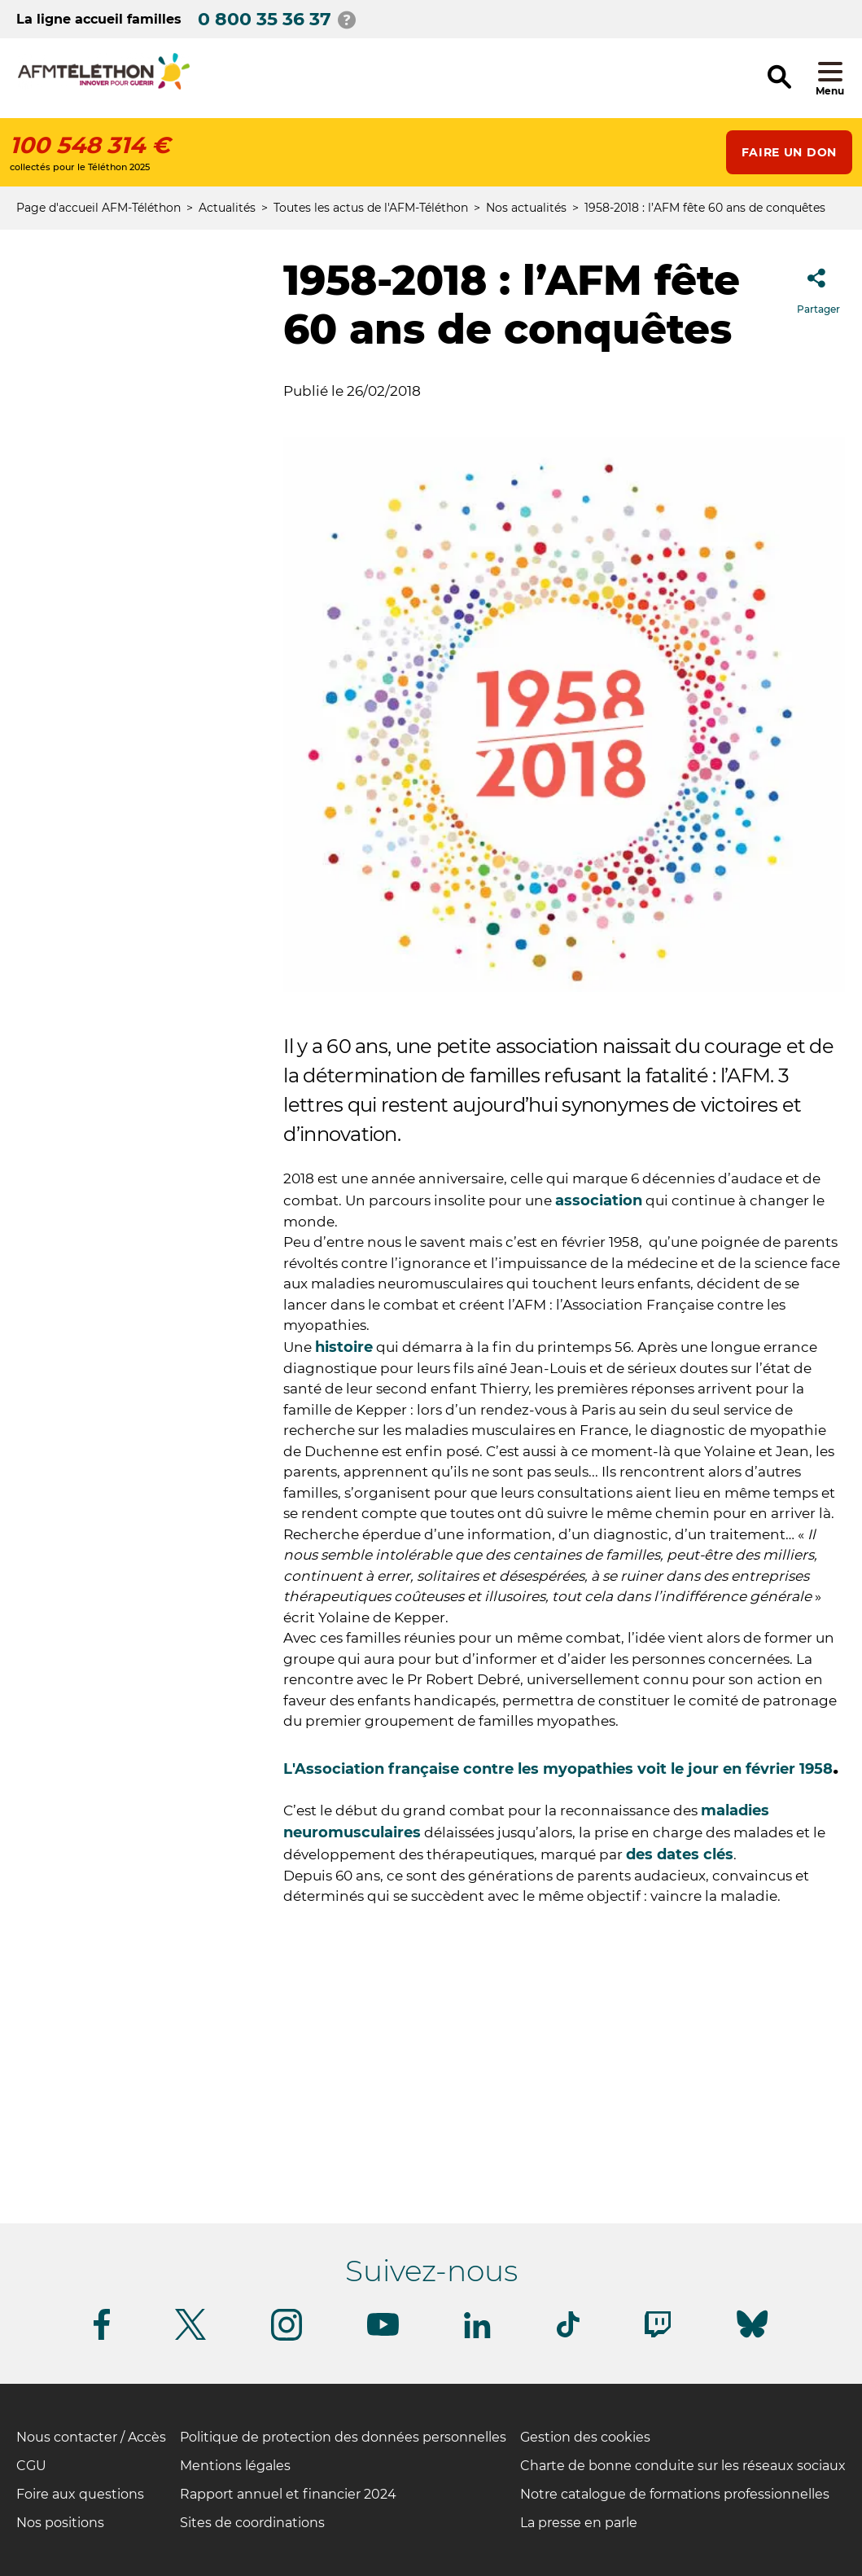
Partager (818, 286)
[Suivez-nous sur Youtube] (383, 2333)
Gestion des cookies (585, 2437)
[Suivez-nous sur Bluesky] (752, 2337)
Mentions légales (235, 2465)
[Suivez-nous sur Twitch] (658, 2334)
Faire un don (789, 152)
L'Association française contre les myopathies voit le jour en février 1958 (558, 1769)
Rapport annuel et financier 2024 (288, 2494)
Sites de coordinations (252, 2522)
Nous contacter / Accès (91, 2437)
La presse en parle (578, 2522)
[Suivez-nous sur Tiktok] (568, 2334)
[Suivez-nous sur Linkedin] (478, 2335)
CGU (31, 2465)
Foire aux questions (80, 2494)
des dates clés (679, 1854)
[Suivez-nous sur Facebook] (102, 2337)
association (598, 1200)
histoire (344, 1347)
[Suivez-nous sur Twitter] (190, 2337)
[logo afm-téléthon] (104, 86)
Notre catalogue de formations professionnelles (674, 2494)
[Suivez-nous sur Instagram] (286, 2337)
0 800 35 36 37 (264, 19)
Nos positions (60, 2522)
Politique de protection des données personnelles (343, 2437)
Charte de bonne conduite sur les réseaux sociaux (683, 2465)
